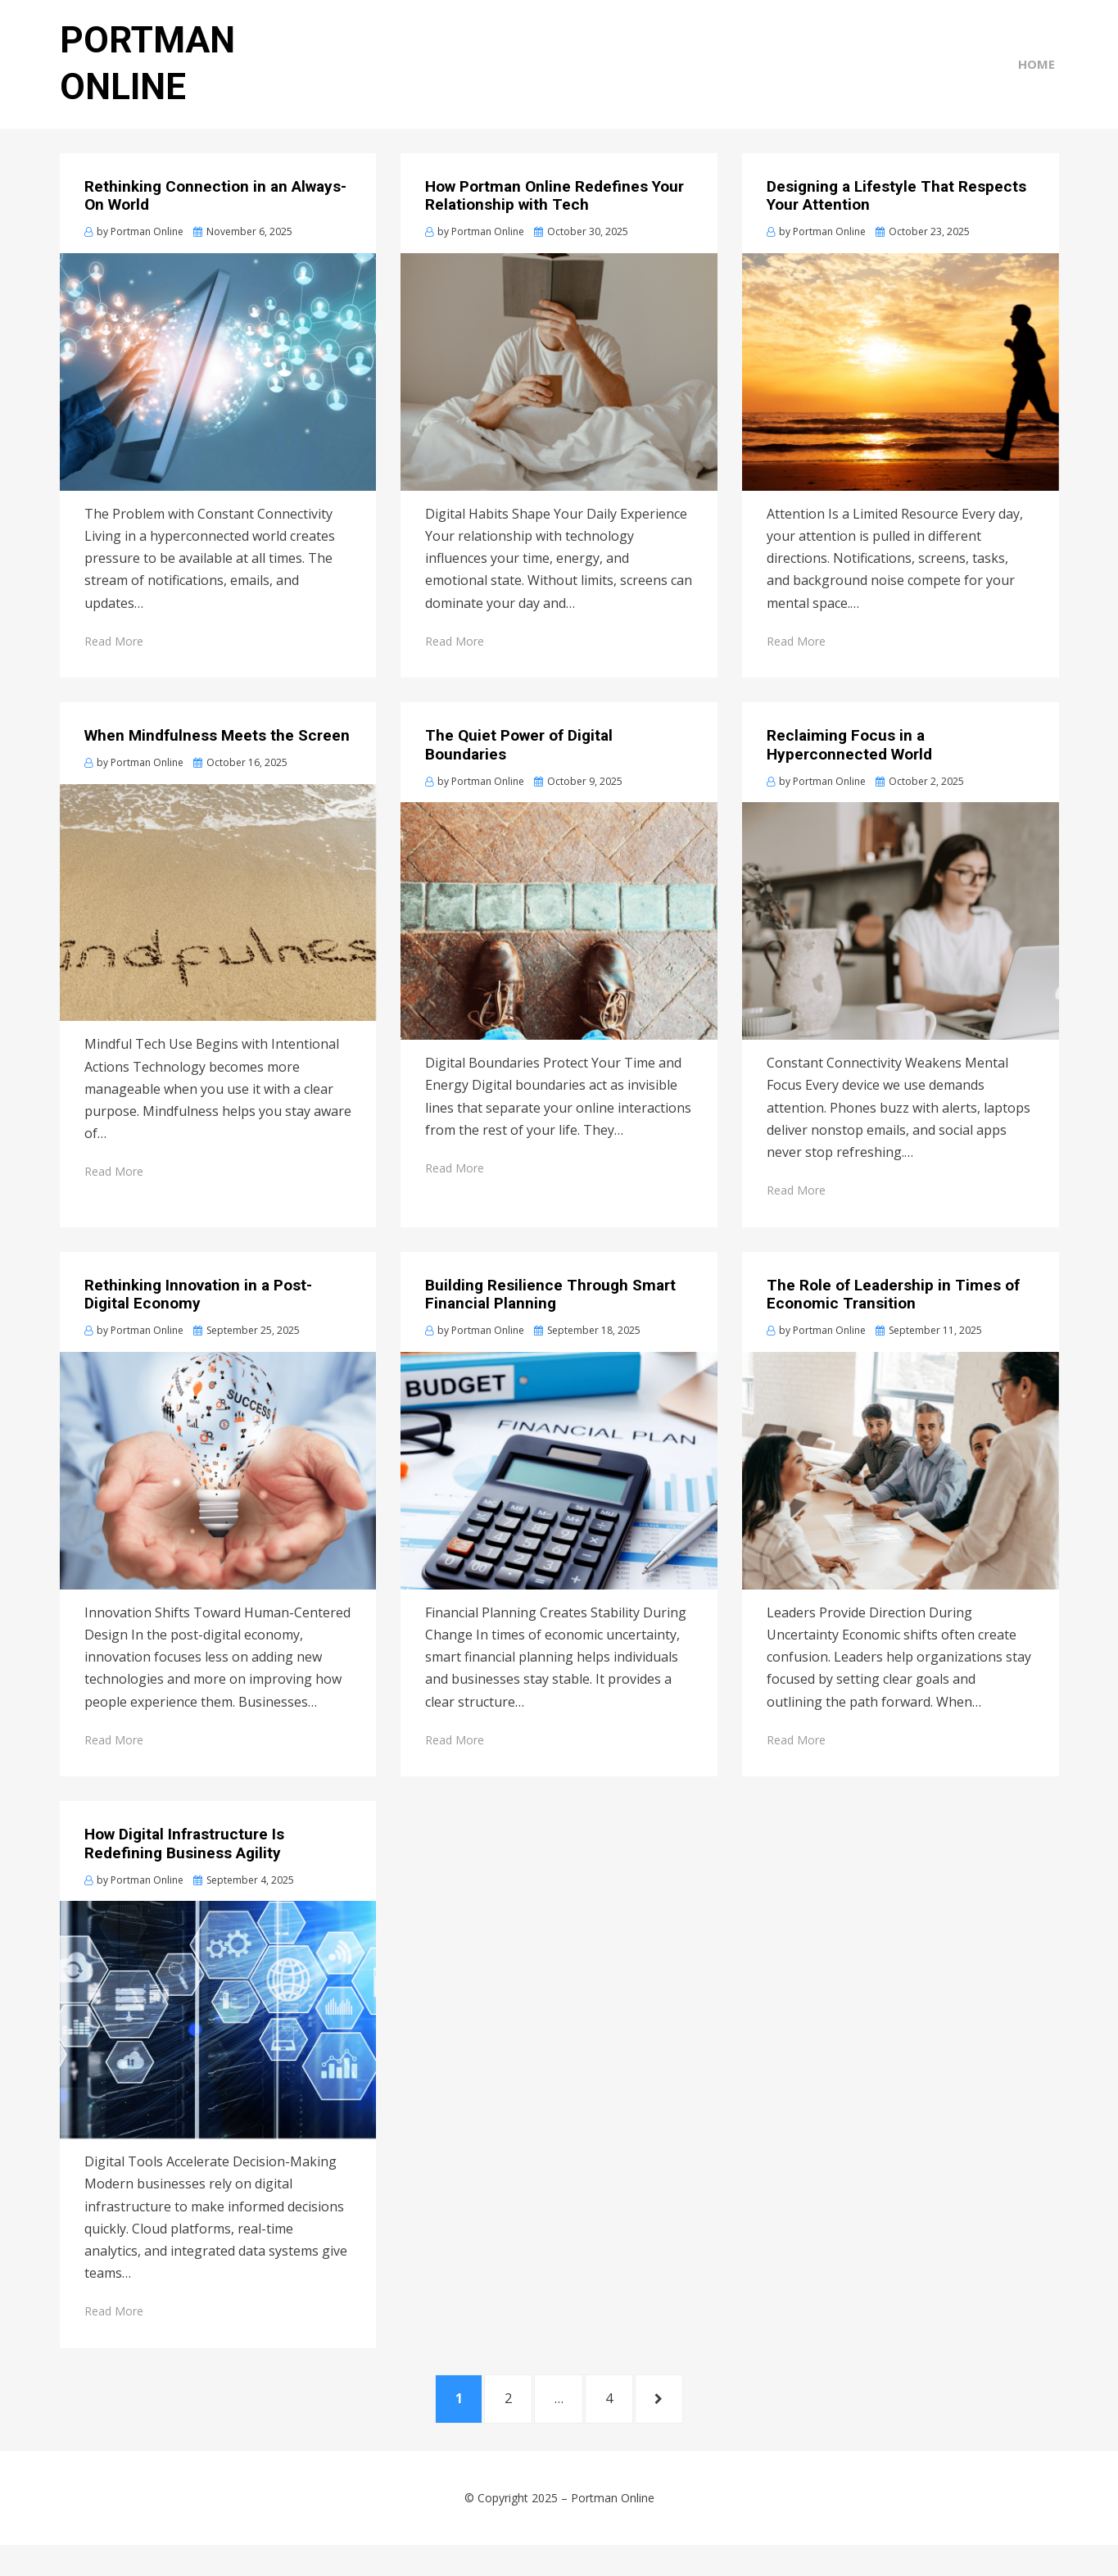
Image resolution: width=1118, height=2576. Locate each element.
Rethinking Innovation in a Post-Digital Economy (198, 1318)
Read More (113, 665)
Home (1040, 75)
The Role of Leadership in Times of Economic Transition (893, 1318)
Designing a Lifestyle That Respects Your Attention (896, 219)
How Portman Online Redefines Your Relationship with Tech (554, 219)
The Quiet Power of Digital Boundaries (519, 768)
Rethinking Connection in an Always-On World (215, 219)
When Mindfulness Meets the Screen (217, 759)
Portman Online (612, 2529)
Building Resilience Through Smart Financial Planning (550, 1318)
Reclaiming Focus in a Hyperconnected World (849, 768)
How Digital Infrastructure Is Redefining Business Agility (184, 1867)
